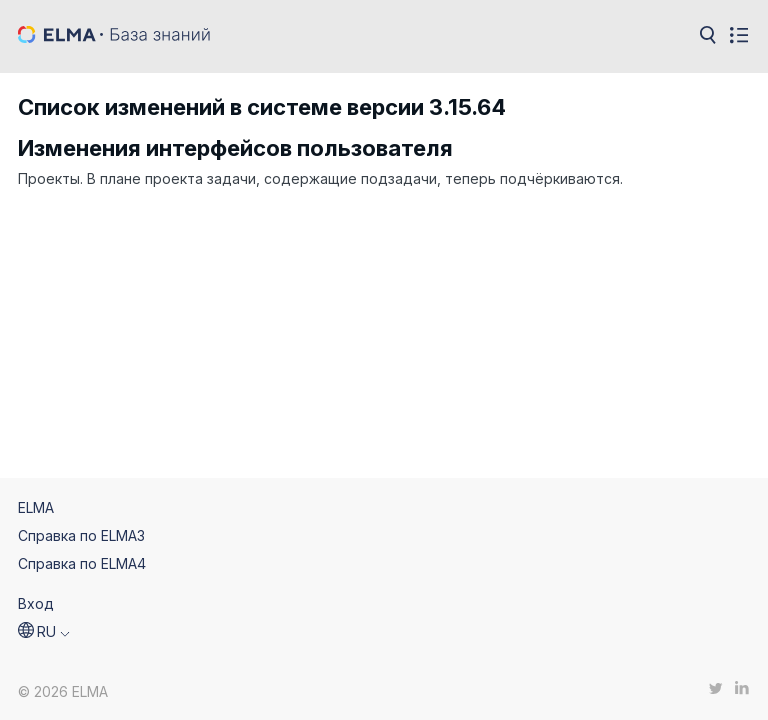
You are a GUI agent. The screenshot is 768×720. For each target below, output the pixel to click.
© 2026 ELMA (63, 691)
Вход (36, 603)
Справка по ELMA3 (81, 535)
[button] (44, 632)
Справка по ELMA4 (82, 563)
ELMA (36, 507)
